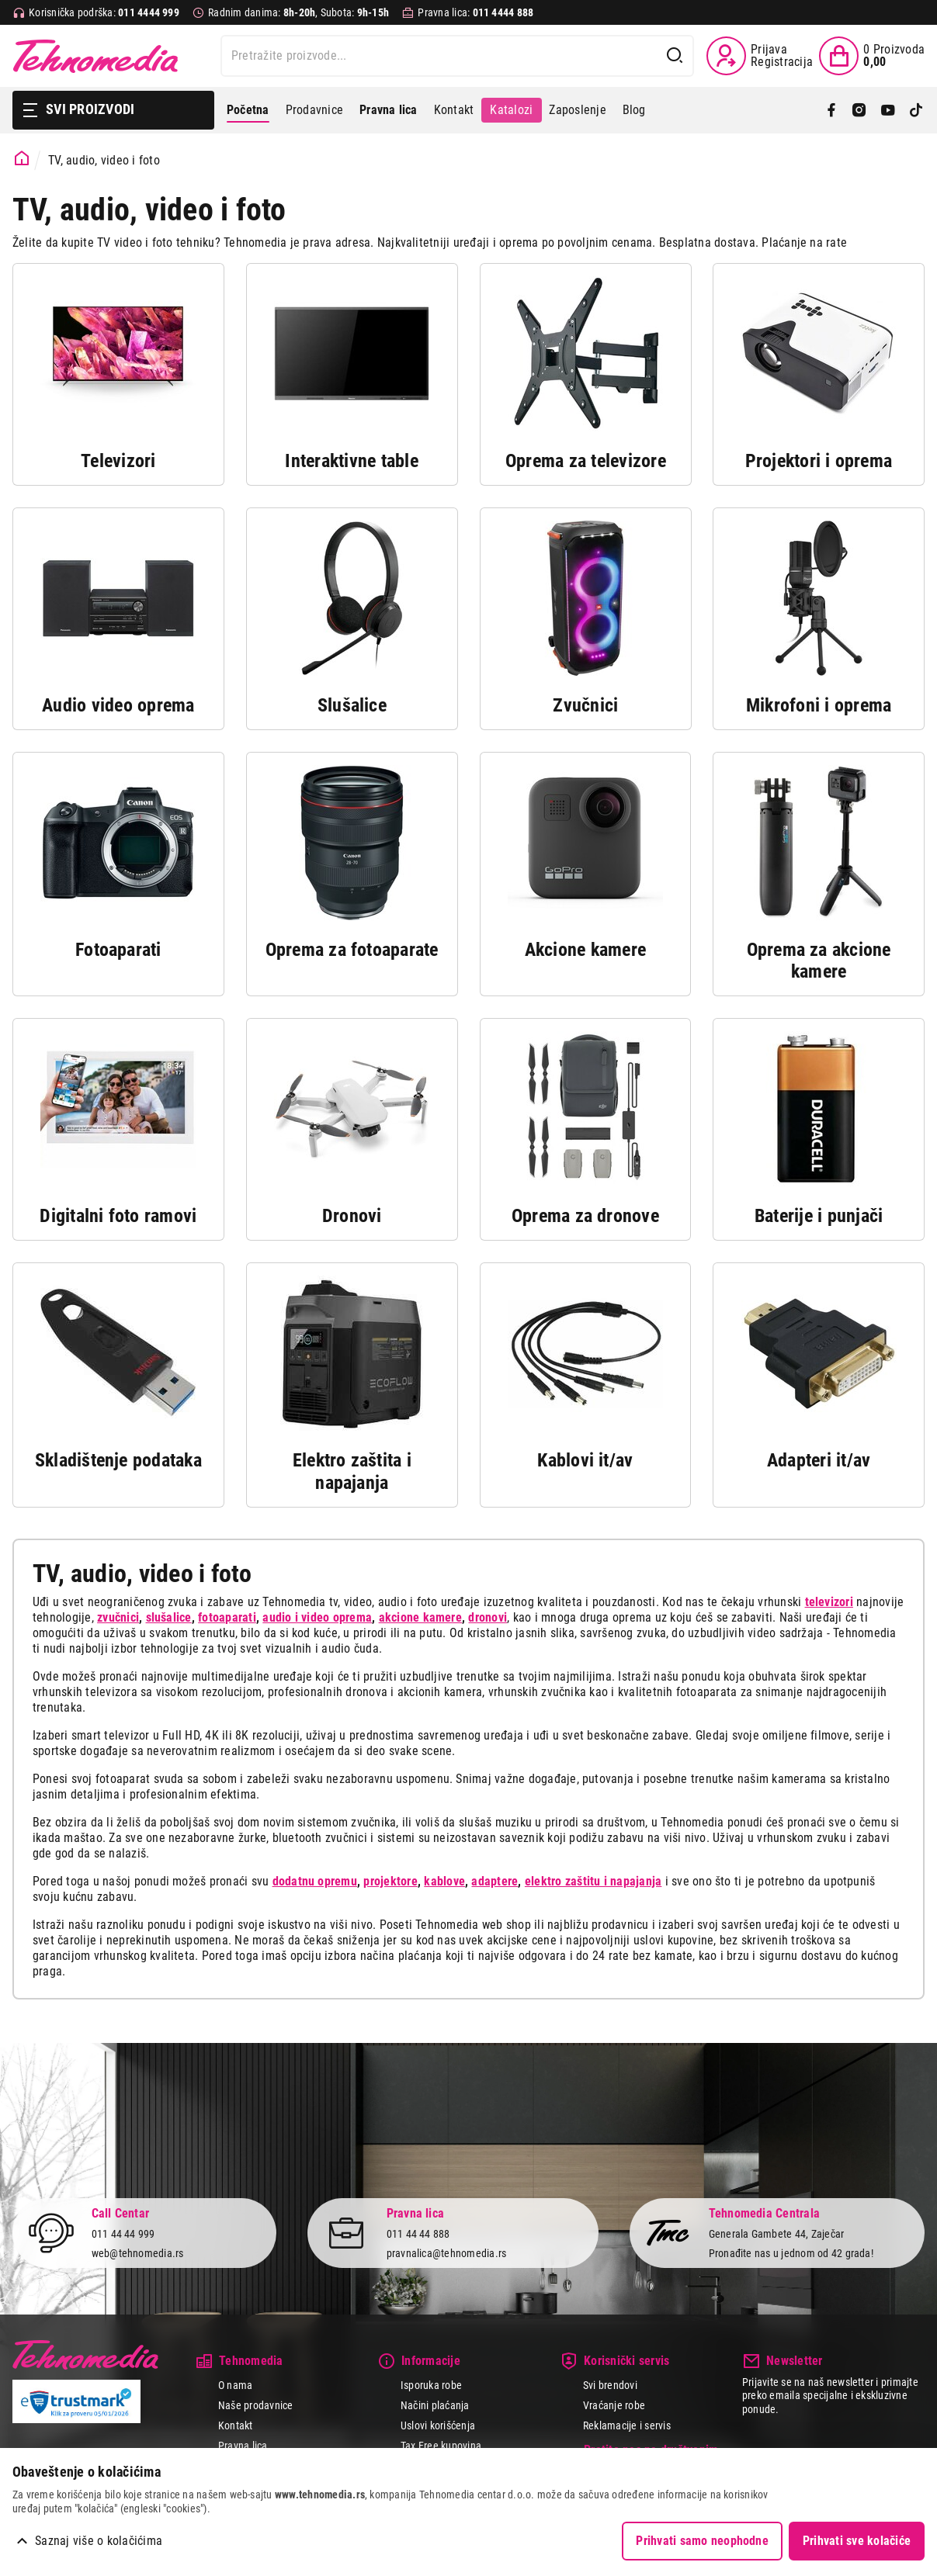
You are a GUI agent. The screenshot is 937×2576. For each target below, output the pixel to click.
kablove (444, 1881)
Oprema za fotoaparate (352, 950)
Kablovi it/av (585, 1460)
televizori (829, 1601)
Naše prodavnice (255, 2405)
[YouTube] (888, 110)
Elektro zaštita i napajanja (352, 1471)
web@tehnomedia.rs (138, 2253)
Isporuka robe (431, 2385)
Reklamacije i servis (627, 2425)
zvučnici (118, 1617)
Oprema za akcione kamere (819, 961)
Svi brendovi (610, 2385)
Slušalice (352, 705)
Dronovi (352, 1216)
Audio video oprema (118, 705)
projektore (390, 1881)
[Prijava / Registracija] (759, 55)
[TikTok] (916, 110)
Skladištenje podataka (118, 1460)
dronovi (487, 1617)
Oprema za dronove (585, 1216)
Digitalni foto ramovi (118, 1216)
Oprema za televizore (585, 461)
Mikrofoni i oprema (818, 705)
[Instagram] (859, 110)
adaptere (494, 1881)
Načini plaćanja (435, 2405)
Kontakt (454, 109)
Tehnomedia (95, 56)
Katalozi (511, 109)
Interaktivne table (351, 461)
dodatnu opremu (314, 1881)
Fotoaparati (118, 950)
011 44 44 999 (123, 2234)
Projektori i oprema (819, 461)
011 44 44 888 (418, 2234)
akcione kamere (420, 1617)
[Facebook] (831, 110)
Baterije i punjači (819, 1216)
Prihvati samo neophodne (702, 2540)
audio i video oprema (317, 1617)
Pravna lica (243, 2445)
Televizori (118, 461)
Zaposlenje (577, 109)
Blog (634, 109)
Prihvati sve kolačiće (857, 2540)
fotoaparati (227, 1617)
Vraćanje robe (614, 2405)
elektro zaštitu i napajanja (593, 1881)
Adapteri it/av (818, 1460)
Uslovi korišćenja (438, 2425)
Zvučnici (585, 705)
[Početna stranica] (22, 158)
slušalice (169, 1617)
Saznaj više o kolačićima (98, 2540)
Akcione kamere (585, 950)
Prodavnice (314, 109)
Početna (248, 109)
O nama (235, 2385)
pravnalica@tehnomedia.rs (447, 2253)
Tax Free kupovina (441, 2445)
